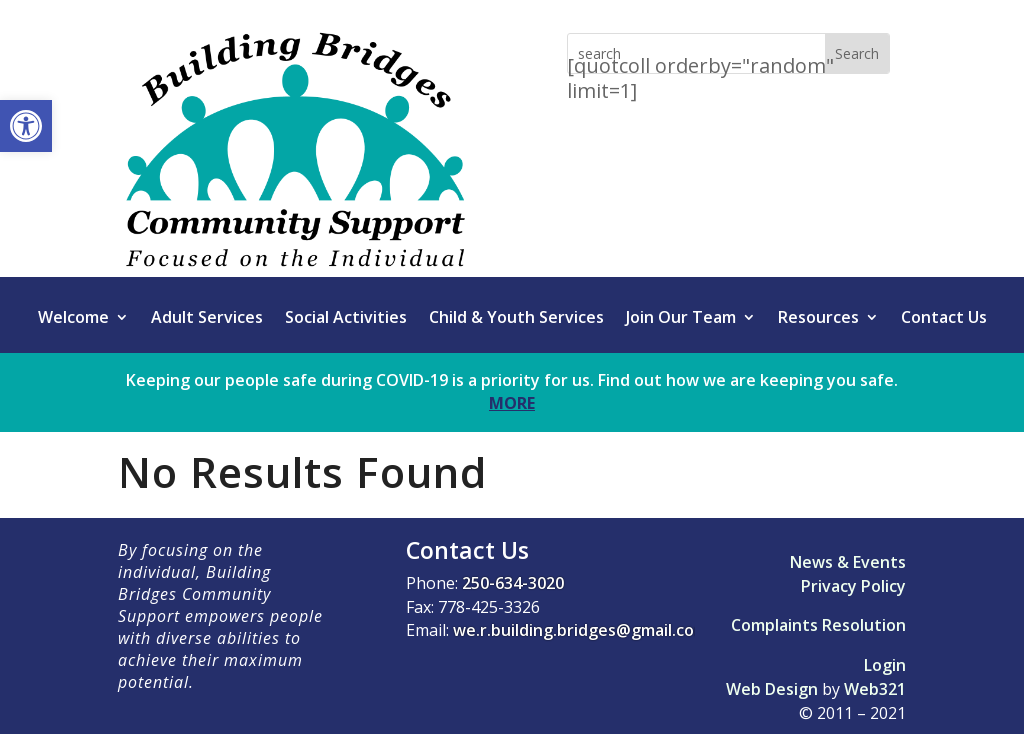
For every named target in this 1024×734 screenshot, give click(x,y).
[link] (26, 126)
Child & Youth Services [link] (516, 319)
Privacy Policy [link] (853, 586)
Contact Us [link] (944, 319)
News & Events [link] (848, 562)
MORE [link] (512, 403)
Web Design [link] (772, 689)
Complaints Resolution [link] (818, 625)
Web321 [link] (875, 689)
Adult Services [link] (207, 319)
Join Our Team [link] (681, 319)
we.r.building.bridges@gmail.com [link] (580, 630)
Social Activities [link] (346, 319)
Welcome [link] (73, 319)
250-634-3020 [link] (513, 583)
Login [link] (885, 665)
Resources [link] (818, 319)
